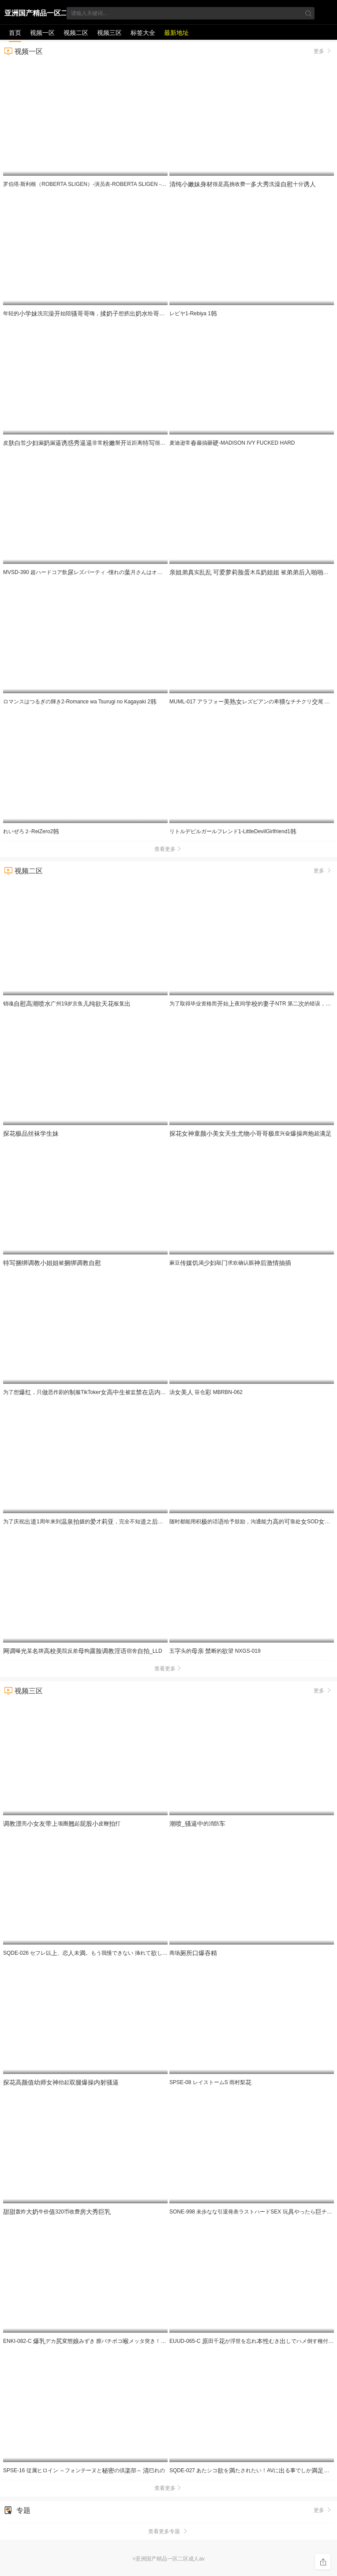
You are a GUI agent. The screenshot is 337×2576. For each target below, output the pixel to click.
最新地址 (176, 32)
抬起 (61, 2082)
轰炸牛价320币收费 (57, 2212)
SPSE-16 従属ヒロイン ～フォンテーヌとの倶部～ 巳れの (84, 2470)
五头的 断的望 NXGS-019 (215, 1651)
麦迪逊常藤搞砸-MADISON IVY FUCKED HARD (232, 443)
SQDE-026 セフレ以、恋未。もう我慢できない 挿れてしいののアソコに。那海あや (120, 1953)
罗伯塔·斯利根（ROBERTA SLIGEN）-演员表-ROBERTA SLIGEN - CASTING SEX (103, 184)
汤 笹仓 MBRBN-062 (206, 1392)
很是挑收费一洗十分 (242, 184)
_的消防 (197, 1824)
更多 (323, 50)
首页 (15, 32)
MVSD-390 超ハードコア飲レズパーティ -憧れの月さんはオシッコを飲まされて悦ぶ (109, 572)
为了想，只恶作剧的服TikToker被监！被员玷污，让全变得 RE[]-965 (141, 1392)
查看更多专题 (168, 2531)
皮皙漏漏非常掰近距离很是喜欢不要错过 (106, 443)
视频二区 (76, 32)
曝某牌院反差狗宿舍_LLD (82, 1651)
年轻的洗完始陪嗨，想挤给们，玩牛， (144, 313)
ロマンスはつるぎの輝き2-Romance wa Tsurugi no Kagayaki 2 (80, 702)
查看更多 (168, 849)
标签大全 (143, 32)
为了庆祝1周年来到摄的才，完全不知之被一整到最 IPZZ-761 (127, 1521)
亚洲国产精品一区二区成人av (36, 14)
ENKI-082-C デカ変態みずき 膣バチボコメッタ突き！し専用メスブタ (119, 2341)
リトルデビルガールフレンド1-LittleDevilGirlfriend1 (232, 831)
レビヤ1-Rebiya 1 (193, 313)
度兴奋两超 (250, 1133)
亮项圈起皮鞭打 (61, 1824)
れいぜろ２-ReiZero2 (31, 831)
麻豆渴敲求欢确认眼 (230, 1263)
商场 (193, 1953)
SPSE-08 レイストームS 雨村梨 (210, 2082)
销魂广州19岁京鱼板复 (67, 1004)
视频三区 (109, 32)
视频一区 (42, 32)
